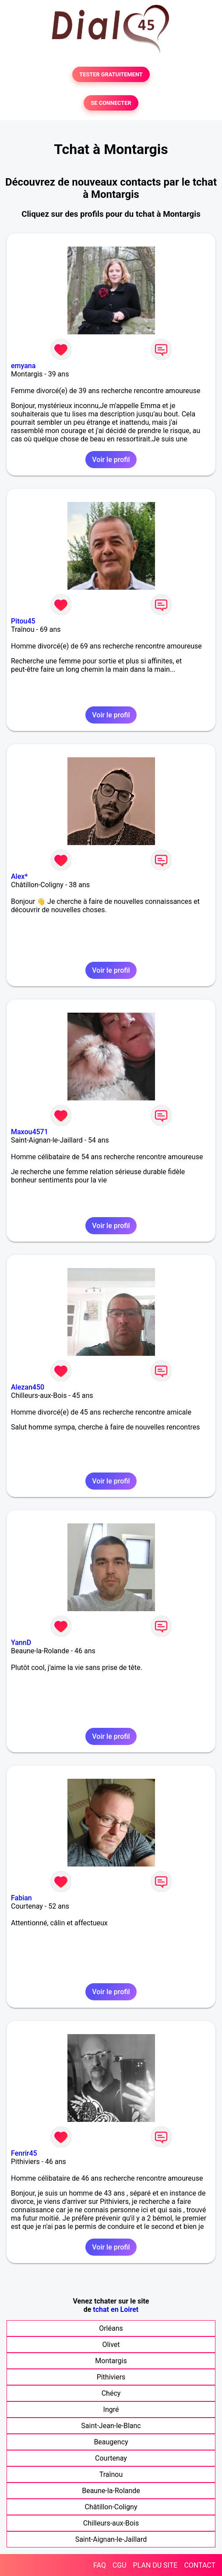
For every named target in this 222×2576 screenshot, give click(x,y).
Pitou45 (23, 621)
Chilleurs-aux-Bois (111, 2523)
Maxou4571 (29, 1132)
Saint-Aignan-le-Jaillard (111, 2539)
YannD (21, 1642)
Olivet (111, 2344)
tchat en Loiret (115, 2309)
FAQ (99, 2565)
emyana (23, 366)
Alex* (19, 876)
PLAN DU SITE (155, 2565)
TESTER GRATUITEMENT (111, 74)
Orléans (111, 2328)
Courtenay (111, 2458)
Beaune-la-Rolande (111, 2490)
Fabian (21, 1898)
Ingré (111, 2409)
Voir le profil (111, 459)
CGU (120, 2565)
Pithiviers (111, 2377)
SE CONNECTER (111, 103)
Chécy (111, 2393)
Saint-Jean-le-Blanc (111, 2426)
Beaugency (111, 2442)
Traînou (111, 2474)
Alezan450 (27, 1387)
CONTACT (199, 2565)
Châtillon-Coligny (111, 2507)
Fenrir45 (24, 2153)
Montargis (111, 2361)
